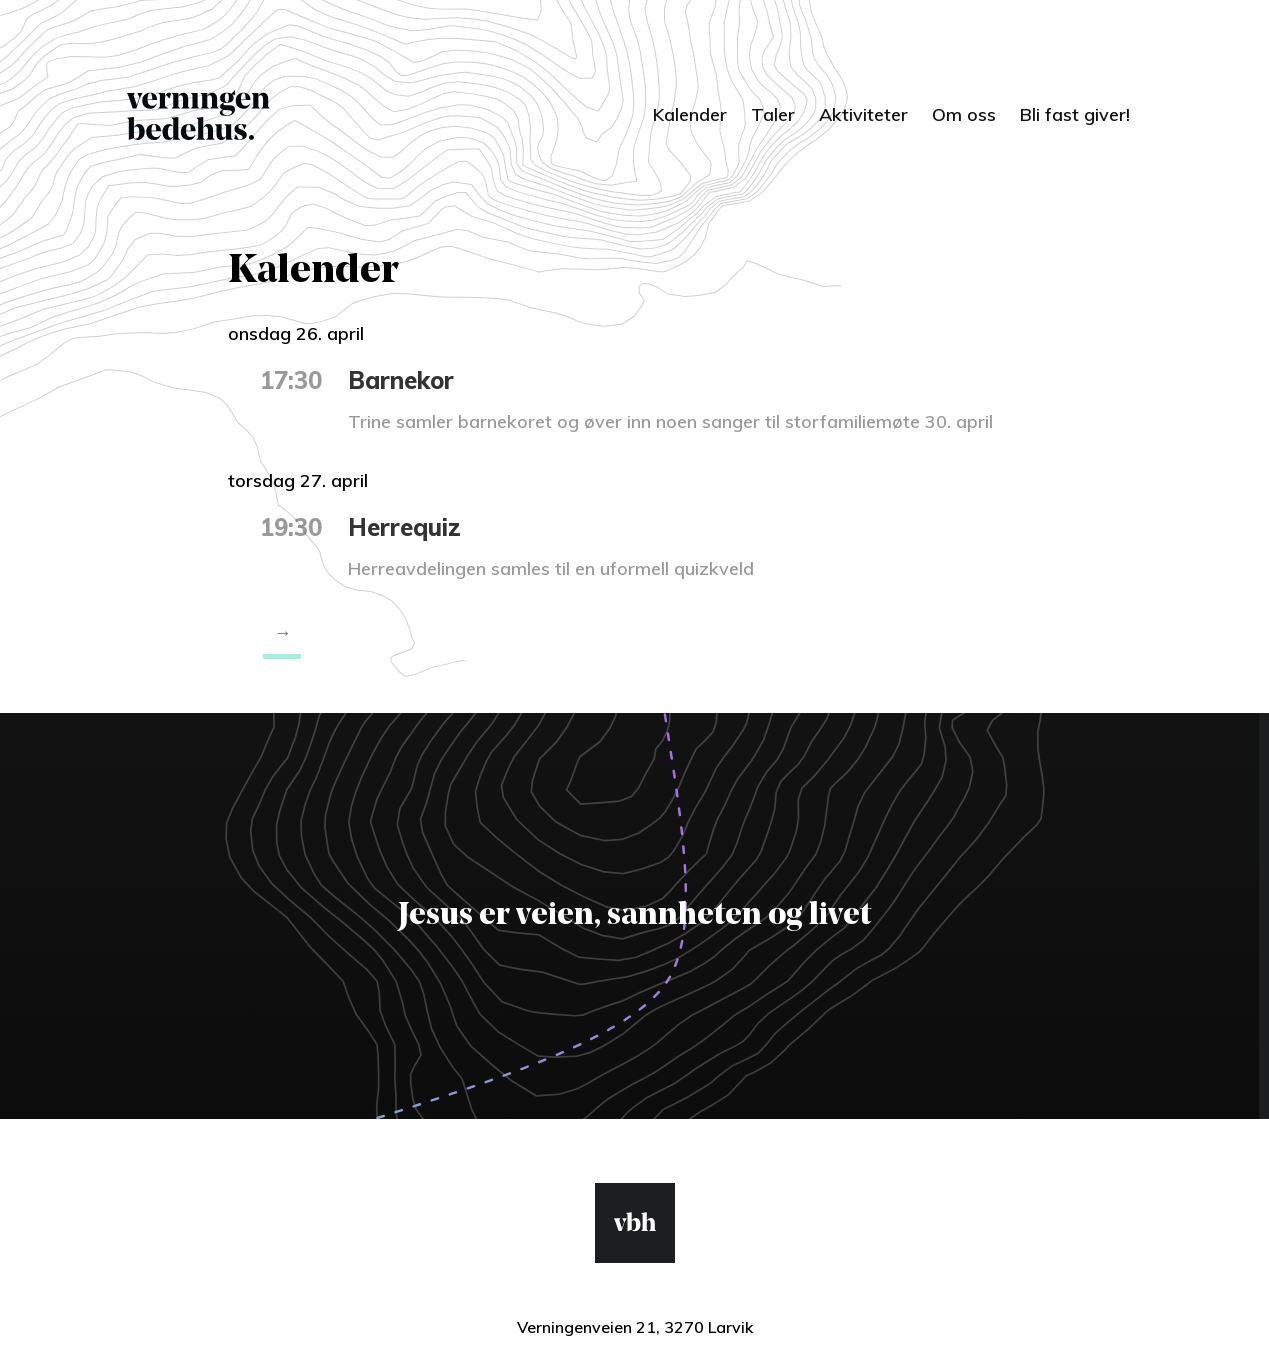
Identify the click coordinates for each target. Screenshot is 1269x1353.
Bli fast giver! (1075, 114)
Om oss (964, 114)
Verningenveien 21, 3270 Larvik (635, 1327)
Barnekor (401, 380)
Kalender (690, 114)
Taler (773, 114)
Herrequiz (404, 527)
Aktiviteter (863, 114)
